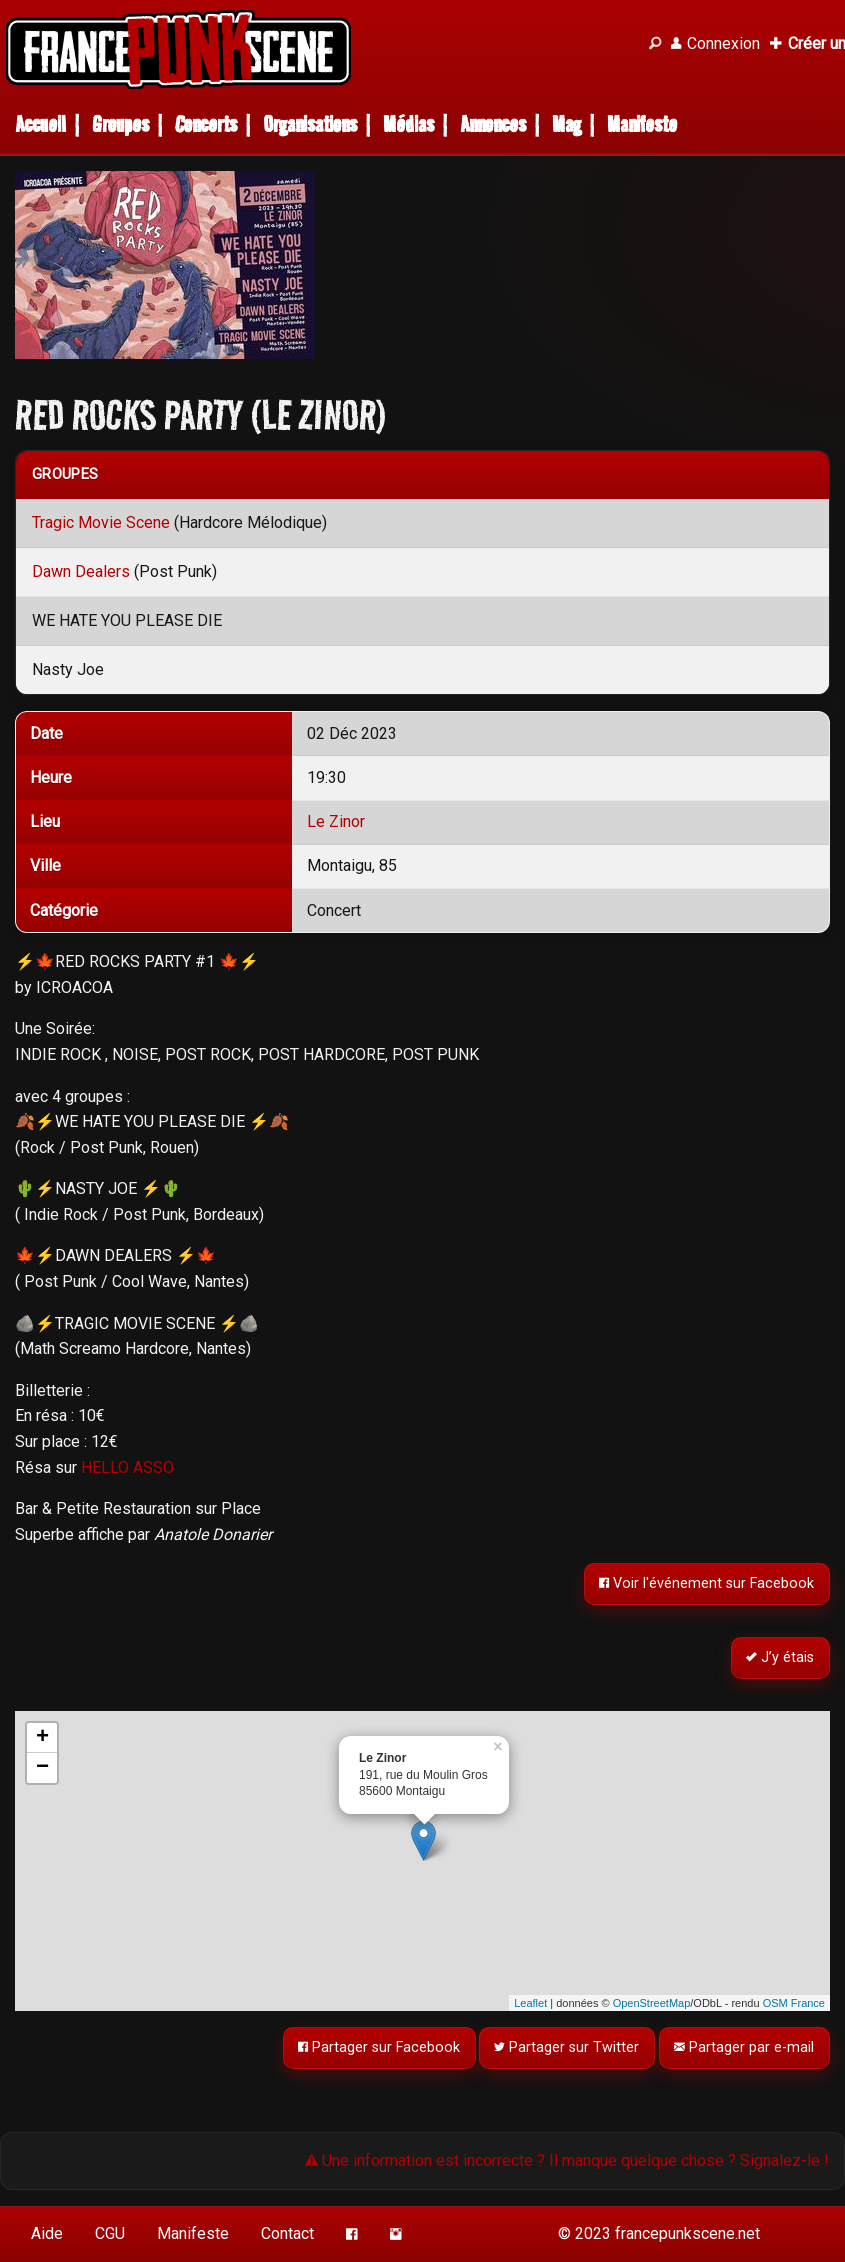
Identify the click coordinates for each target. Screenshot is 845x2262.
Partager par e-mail (745, 2047)
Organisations (310, 124)
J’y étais (781, 1658)
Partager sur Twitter (567, 2047)
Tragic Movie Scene (101, 522)
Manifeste (642, 124)
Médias (408, 124)
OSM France (794, 2003)
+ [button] (42, 1738)
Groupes (120, 124)
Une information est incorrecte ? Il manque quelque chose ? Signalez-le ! (567, 2160)
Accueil (40, 124)
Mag (566, 124)
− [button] (42, 1768)
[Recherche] (655, 44)
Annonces (493, 124)
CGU (110, 2233)
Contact (287, 2233)
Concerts (206, 124)
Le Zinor (336, 821)
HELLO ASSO (127, 1467)
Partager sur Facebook (379, 2047)
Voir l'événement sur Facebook (707, 1584)
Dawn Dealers (81, 571)
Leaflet (530, 2003)
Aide (47, 2233)
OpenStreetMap (652, 2003)
